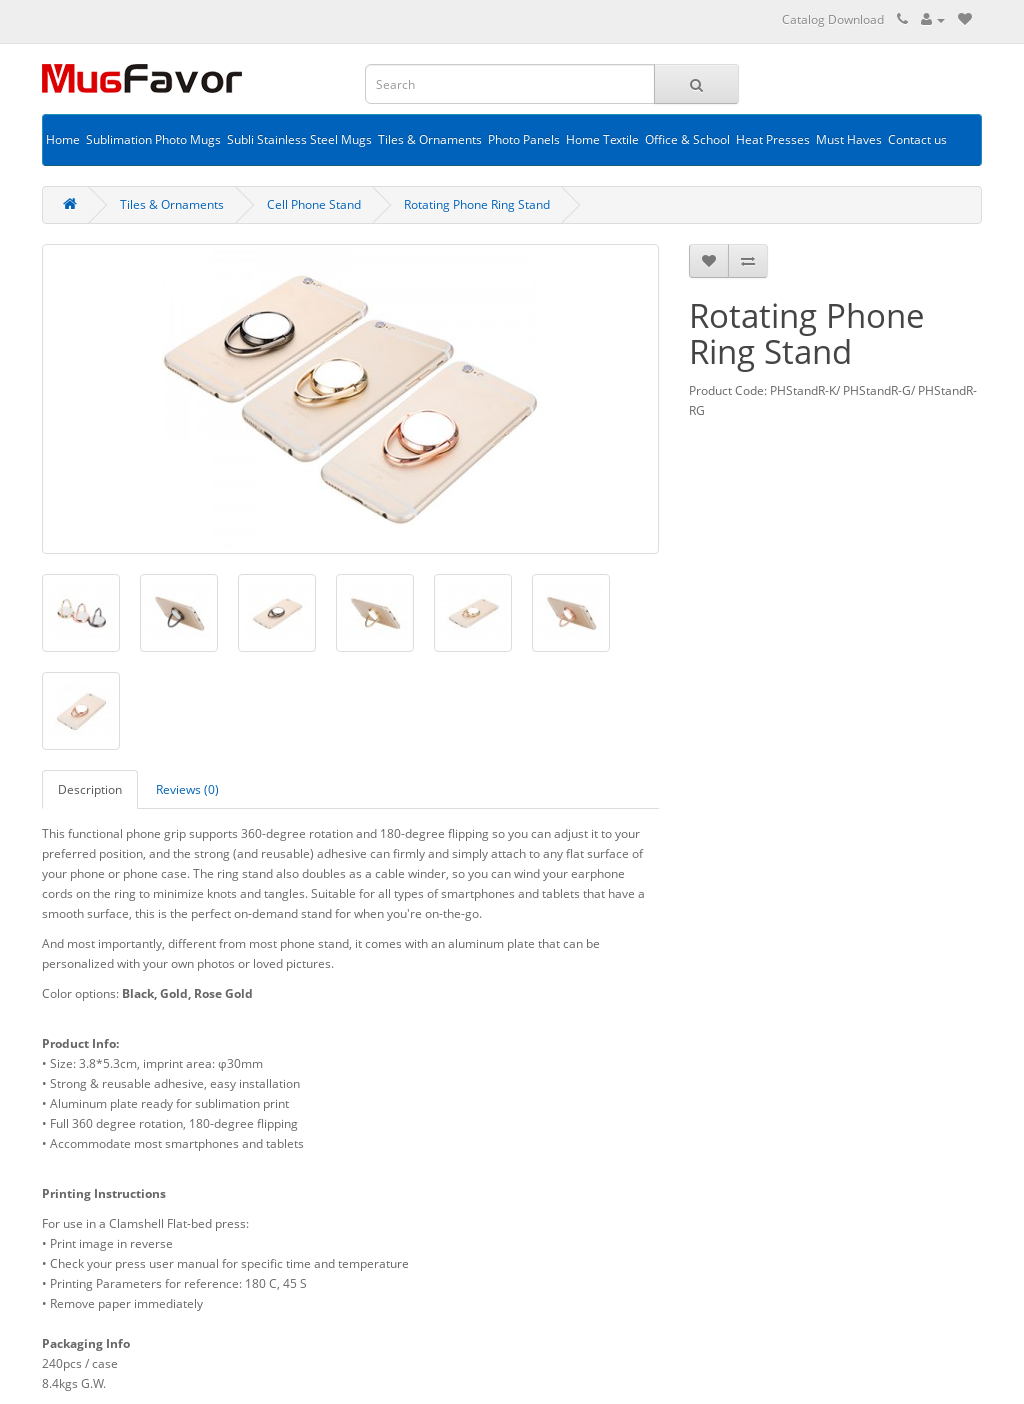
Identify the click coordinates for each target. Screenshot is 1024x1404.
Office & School (687, 139)
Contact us (917, 139)
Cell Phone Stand (314, 204)
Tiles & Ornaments (430, 139)
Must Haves (849, 139)
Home (63, 139)
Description (90, 789)
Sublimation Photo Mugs (153, 139)
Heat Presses (773, 139)
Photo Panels (524, 139)
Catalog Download (833, 19)
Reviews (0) (187, 789)
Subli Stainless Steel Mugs (299, 139)
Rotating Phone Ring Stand (477, 204)
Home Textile (602, 139)
